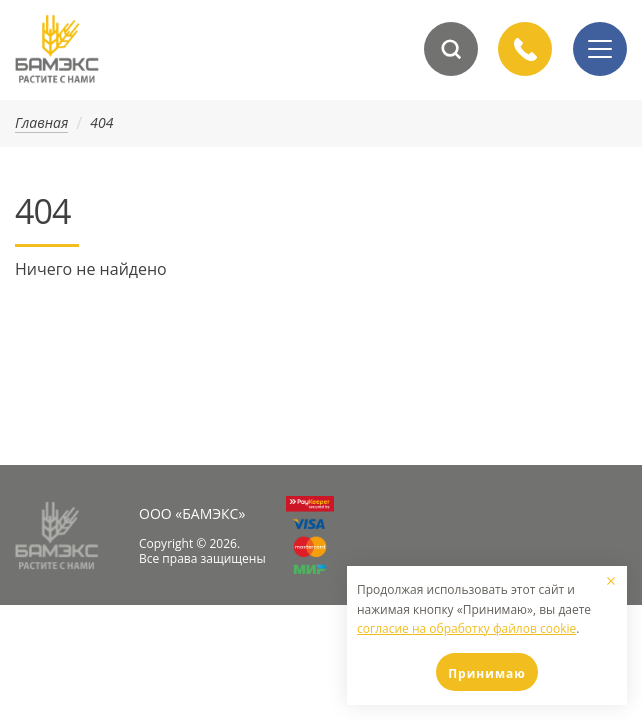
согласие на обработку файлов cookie (466, 628)
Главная (41, 123)
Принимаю (487, 673)
